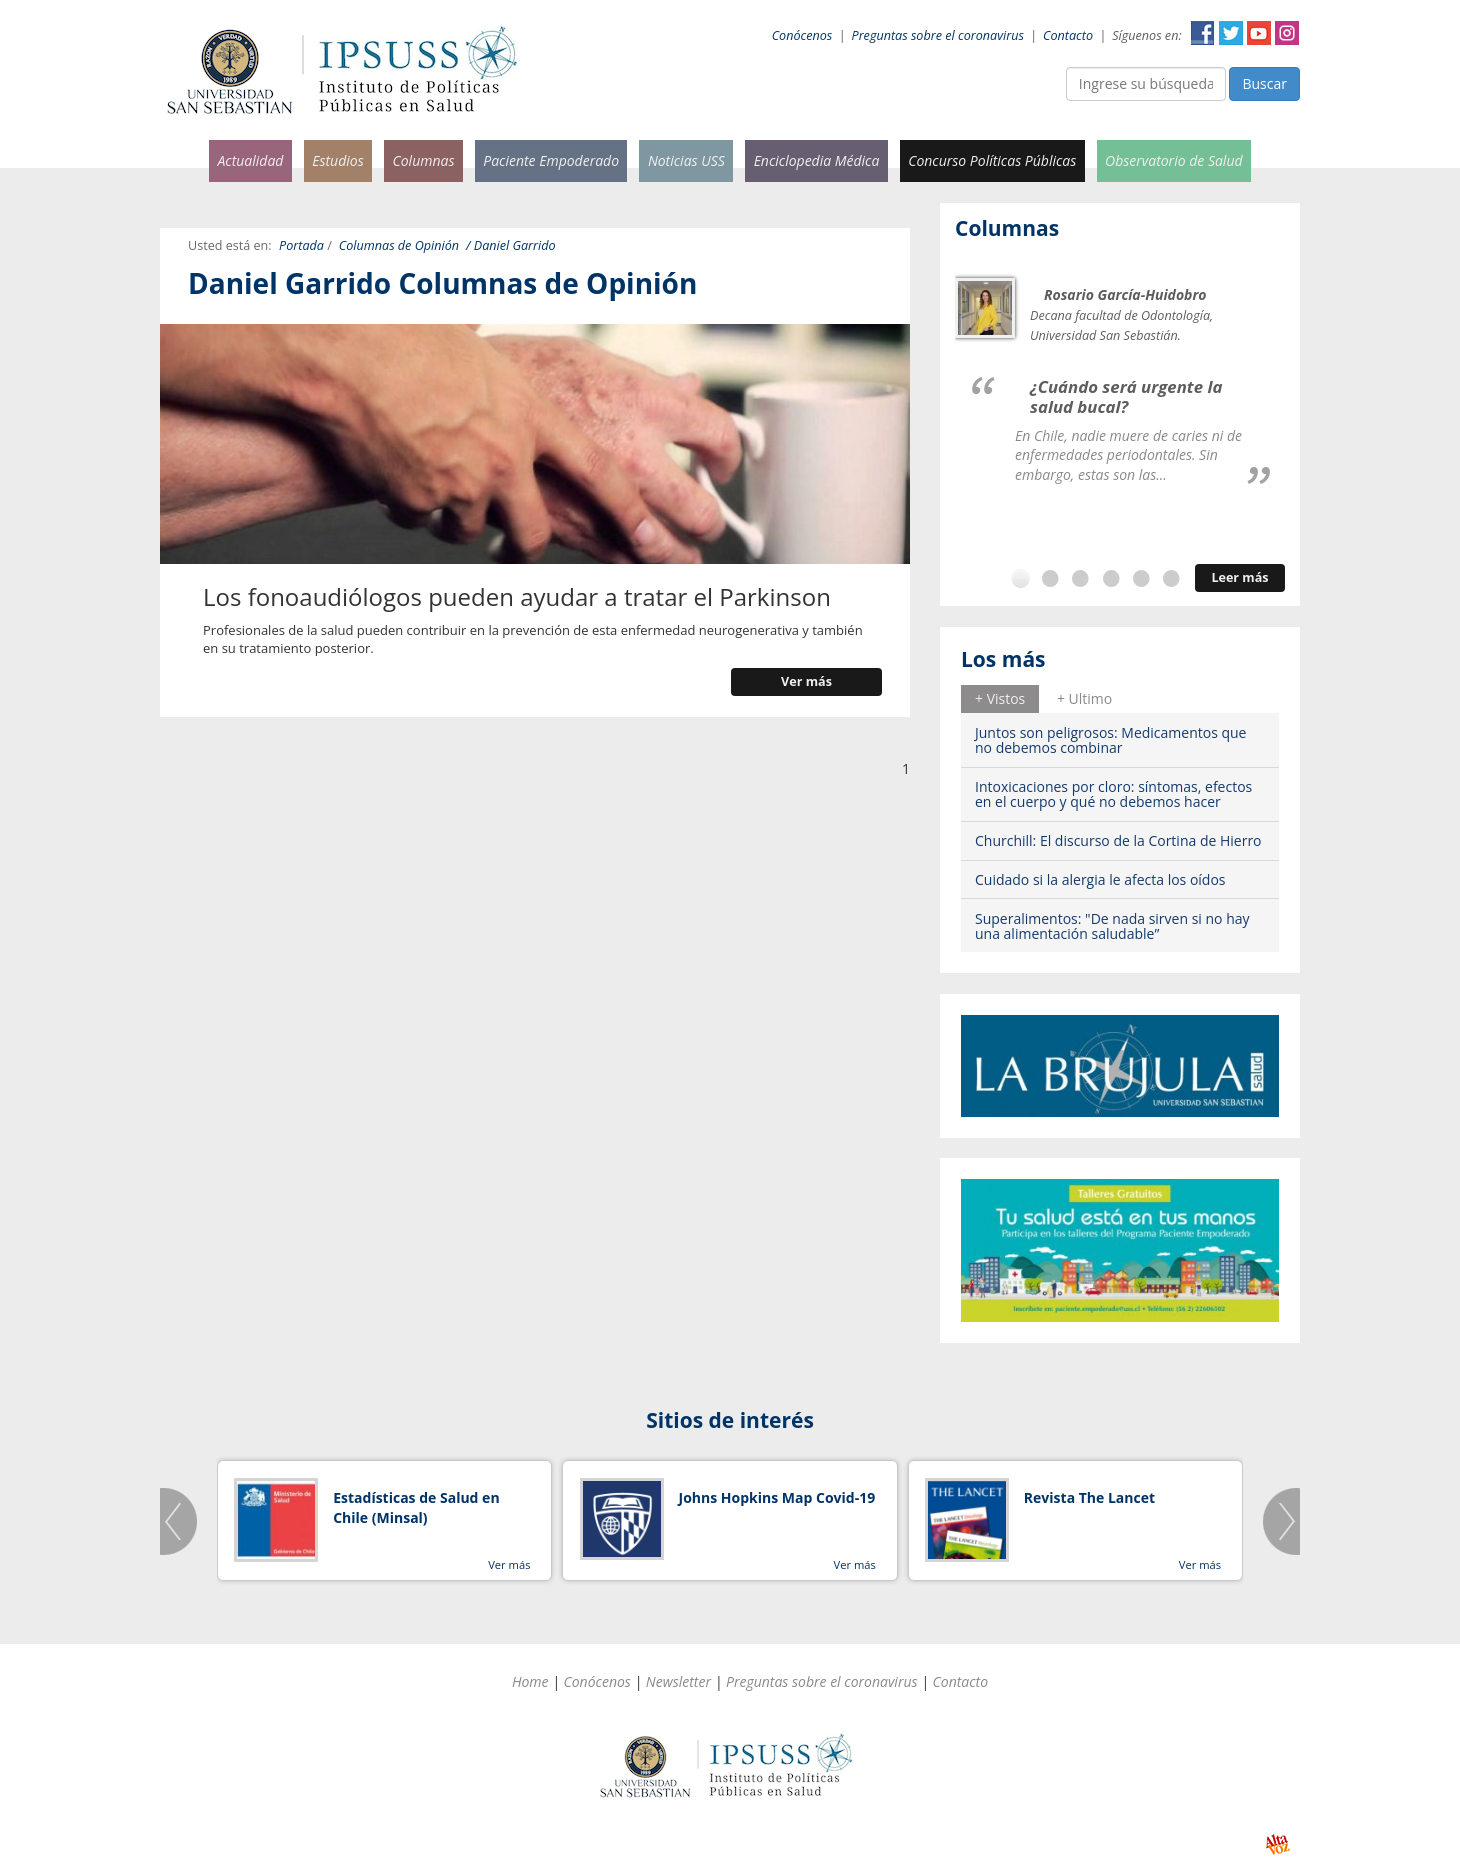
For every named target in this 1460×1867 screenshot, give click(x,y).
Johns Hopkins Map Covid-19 (777, 1497)
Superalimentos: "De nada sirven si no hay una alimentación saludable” (1112, 926)
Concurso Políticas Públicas (992, 160)
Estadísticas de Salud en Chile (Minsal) (416, 1507)
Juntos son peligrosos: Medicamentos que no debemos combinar (1110, 740)
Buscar (1264, 83)
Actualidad (250, 160)
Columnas (423, 160)
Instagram (1287, 33)
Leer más (1239, 577)
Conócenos (802, 35)
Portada (301, 245)
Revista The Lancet (1089, 1497)
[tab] (1000, 699)
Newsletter (678, 1681)
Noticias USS (686, 160)
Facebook (1203, 33)
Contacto (1068, 35)
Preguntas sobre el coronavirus (938, 35)
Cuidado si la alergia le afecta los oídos (1100, 879)
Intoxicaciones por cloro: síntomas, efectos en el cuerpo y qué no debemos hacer (1113, 794)
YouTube (1259, 33)
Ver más (806, 681)
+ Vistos (1000, 698)
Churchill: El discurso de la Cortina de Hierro (1118, 840)
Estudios (338, 160)
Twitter (1231, 33)
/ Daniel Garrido (511, 245)
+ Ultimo (1084, 698)
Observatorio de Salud (1174, 160)
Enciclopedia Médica (817, 160)
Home (530, 1681)
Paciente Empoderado (551, 160)
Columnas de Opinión (399, 245)
